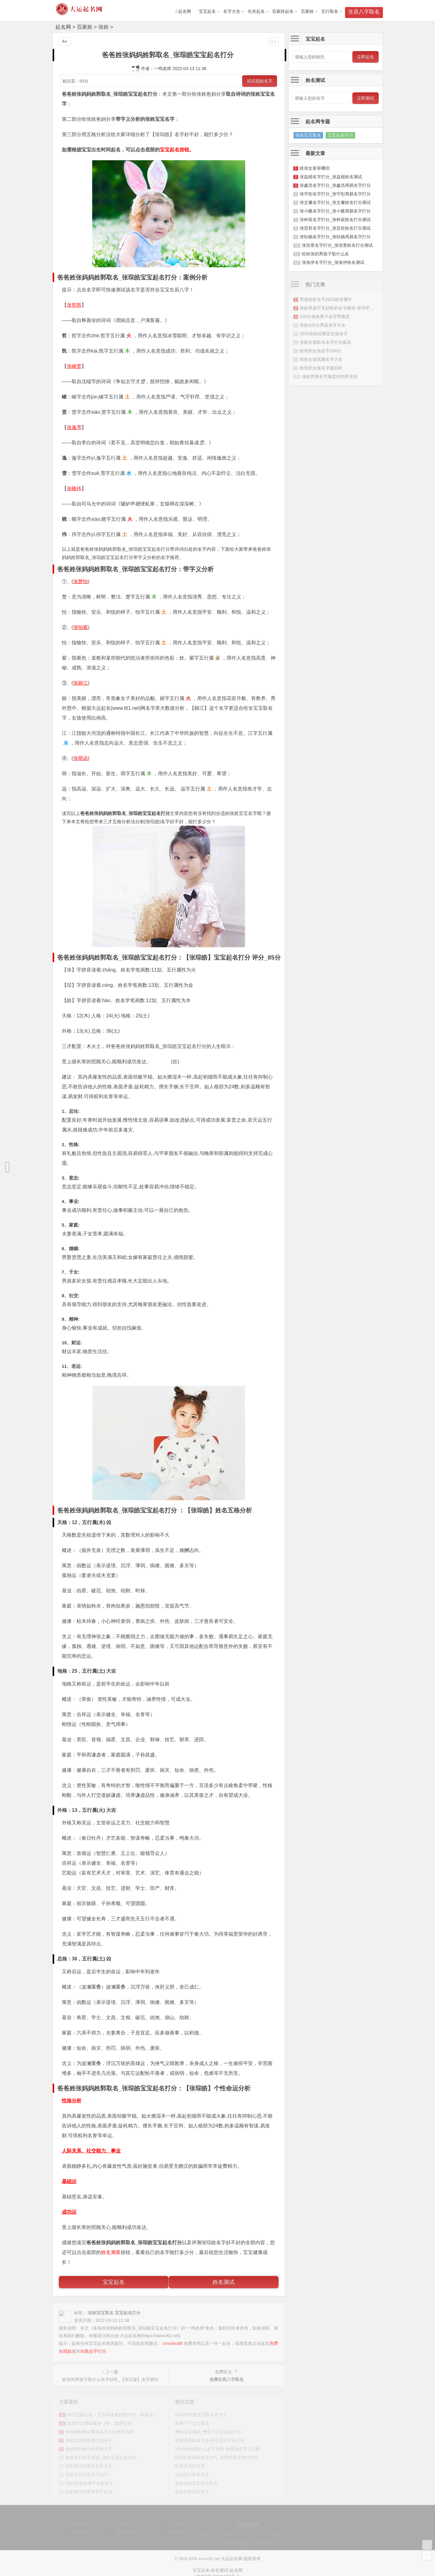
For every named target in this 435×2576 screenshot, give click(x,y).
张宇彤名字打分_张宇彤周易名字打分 (335, 193)
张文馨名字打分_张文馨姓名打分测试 (335, 202)
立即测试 (365, 98)
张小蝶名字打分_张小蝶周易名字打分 (335, 211)
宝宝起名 (207, 11)
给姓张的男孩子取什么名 (325, 253)
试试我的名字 (259, 81)
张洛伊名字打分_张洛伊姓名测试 (333, 262)
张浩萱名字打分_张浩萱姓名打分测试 (337, 245)
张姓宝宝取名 (308, 135)
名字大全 (231, 11)
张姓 (103, 27)
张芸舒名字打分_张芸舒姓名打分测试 (335, 228)
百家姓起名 (283, 11)
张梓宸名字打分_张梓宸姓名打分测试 (335, 219)
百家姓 (307, 11)
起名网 (63, 27)
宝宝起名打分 (340, 135)
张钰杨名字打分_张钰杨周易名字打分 (335, 236)
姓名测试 (223, 2282)
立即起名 (365, 56)
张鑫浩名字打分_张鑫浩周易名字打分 (335, 185)
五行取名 (329, 11)
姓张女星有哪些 (315, 168)
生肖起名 (256, 11)
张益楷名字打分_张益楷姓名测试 (331, 176)
